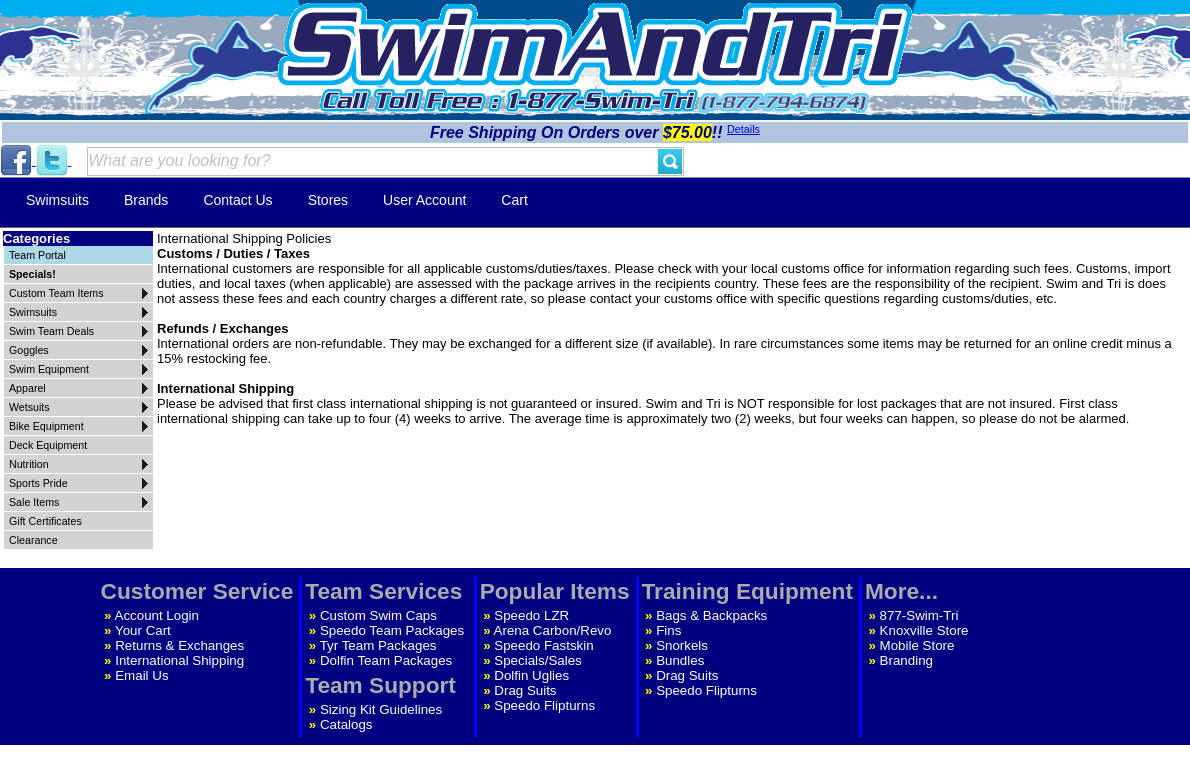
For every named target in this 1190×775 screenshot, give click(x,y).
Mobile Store (917, 645)
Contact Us (237, 200)
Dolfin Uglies (531, 675)
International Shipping (179, 660)
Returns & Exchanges (179, 645)
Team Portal (37, 255)
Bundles (680, 660)
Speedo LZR (531, 615)
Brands (146, 200)
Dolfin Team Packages (386, 660)
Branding (906, 660)
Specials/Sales (537, 660)
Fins (668, 630)
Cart (514, 200)
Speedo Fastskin (543, 645)
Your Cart (143, 630)
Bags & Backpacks (711, 615)
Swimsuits (57, 200)
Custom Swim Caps (378, 615)
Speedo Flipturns (544, 705)
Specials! (32, 274)
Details (743, 129)
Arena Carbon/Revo (553, 630)
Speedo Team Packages (392, 630)
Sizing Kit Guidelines (381, 709)
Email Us (141, 675)
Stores (328, 200)
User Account (424, 200)
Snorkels (682, 645)
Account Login (157, 615)
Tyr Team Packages (378, 645)
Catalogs (346, 724)
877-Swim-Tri (919, 615)
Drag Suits (525, 690)
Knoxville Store (924, 630)
